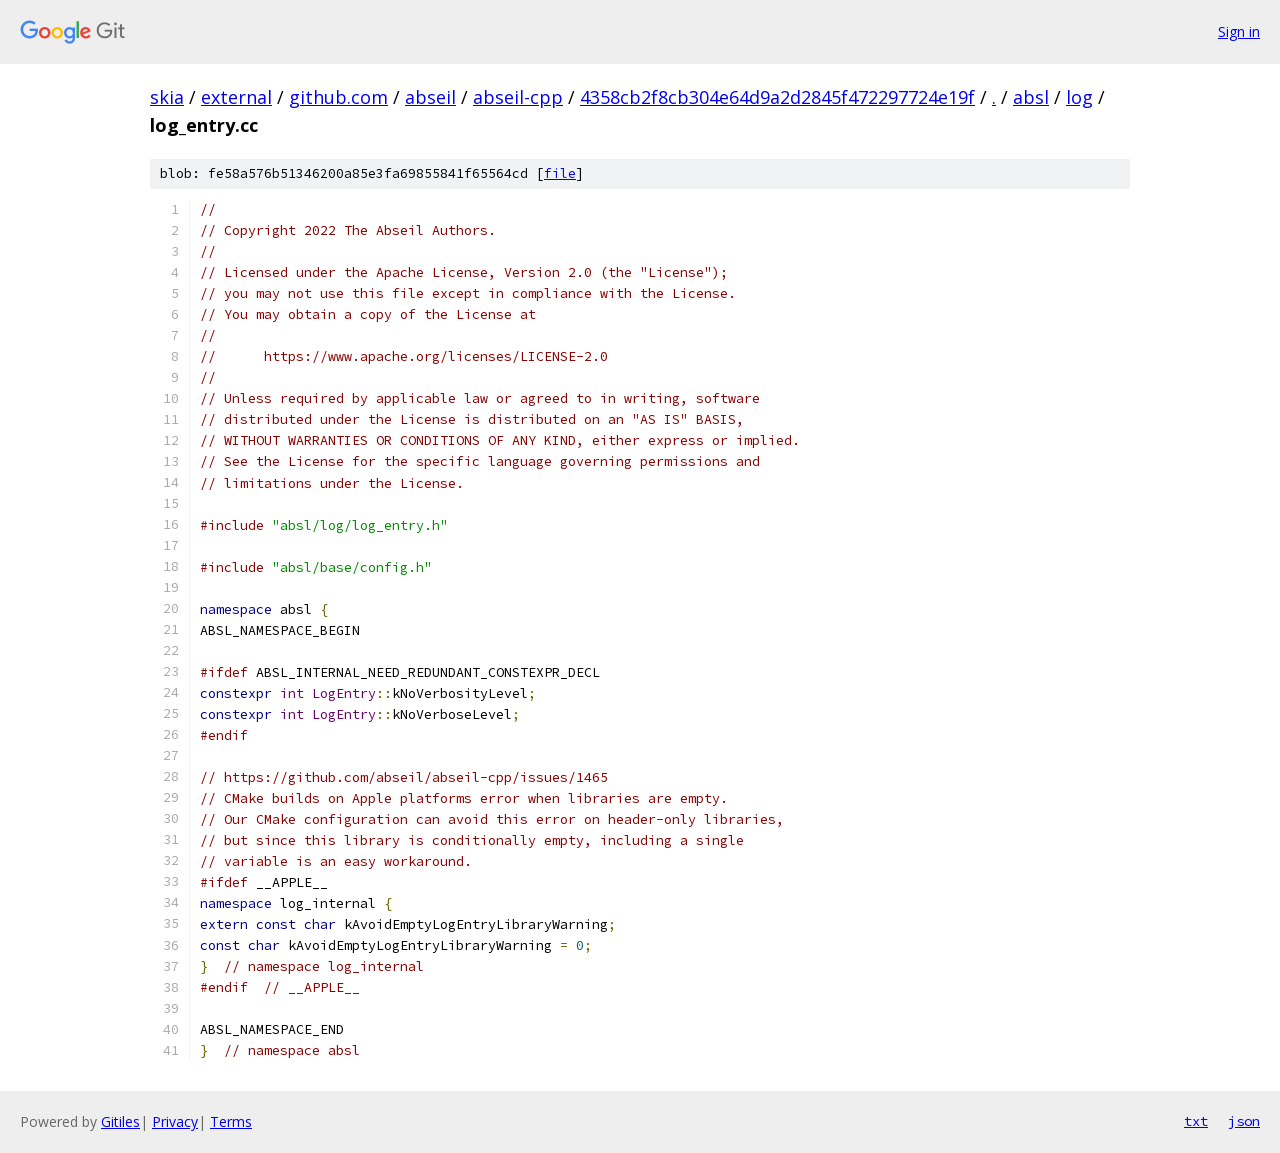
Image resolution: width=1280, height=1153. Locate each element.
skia (167, 97)
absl (1031, 97)
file (560, 173)
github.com (338, 97)
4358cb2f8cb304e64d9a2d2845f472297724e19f (777, 97)
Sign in (1239, 31)
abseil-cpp (518, 97)
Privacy (175, 1121)
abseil (430, 97)
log (1079, 97)
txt (1196, 1121)
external (236, 97)
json (1244, 1121)
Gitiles (120, 1121)
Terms (231, 1121)
